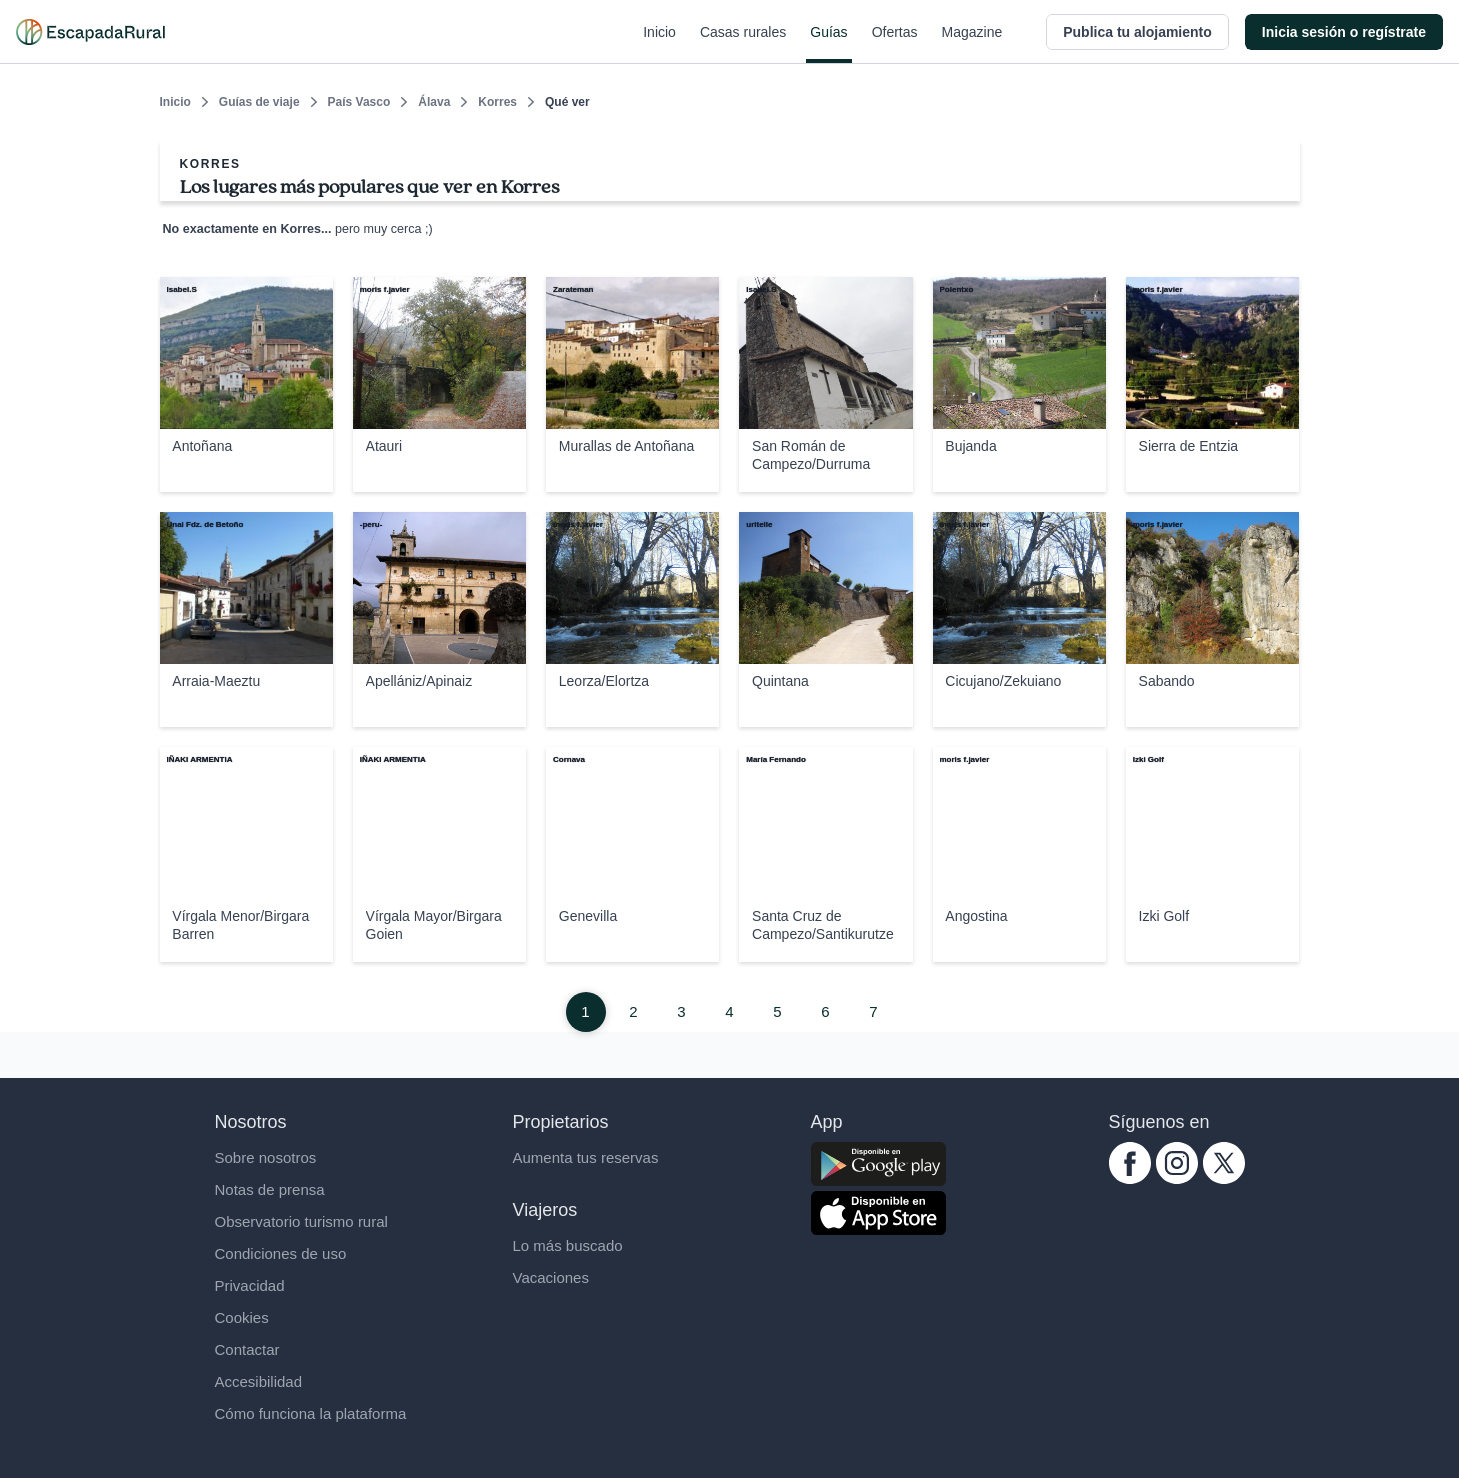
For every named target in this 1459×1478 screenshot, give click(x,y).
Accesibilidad (259, 1381)
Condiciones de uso (281, 1253)
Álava (434, 102)
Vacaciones (551, 1277)
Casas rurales (743, 44)
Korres (497, 102)
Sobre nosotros (266, 1157)
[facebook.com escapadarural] (1130, 1178)
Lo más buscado (568, 1245)
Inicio (659, 44)
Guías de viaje (259, 102)
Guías (828, 44)
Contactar (247, 1349)
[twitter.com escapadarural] (1224, 1178)
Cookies (242, 1317)
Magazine (972, 44)
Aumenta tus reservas (586, 1157)
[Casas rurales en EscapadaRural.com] (90, 32)
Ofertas (895, 44)
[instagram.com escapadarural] (1177, 1178)
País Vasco (359, 102)
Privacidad (250, 1285)
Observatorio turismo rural (301, 1221)
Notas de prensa (270, 1189)
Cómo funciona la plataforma (311, 1413)
